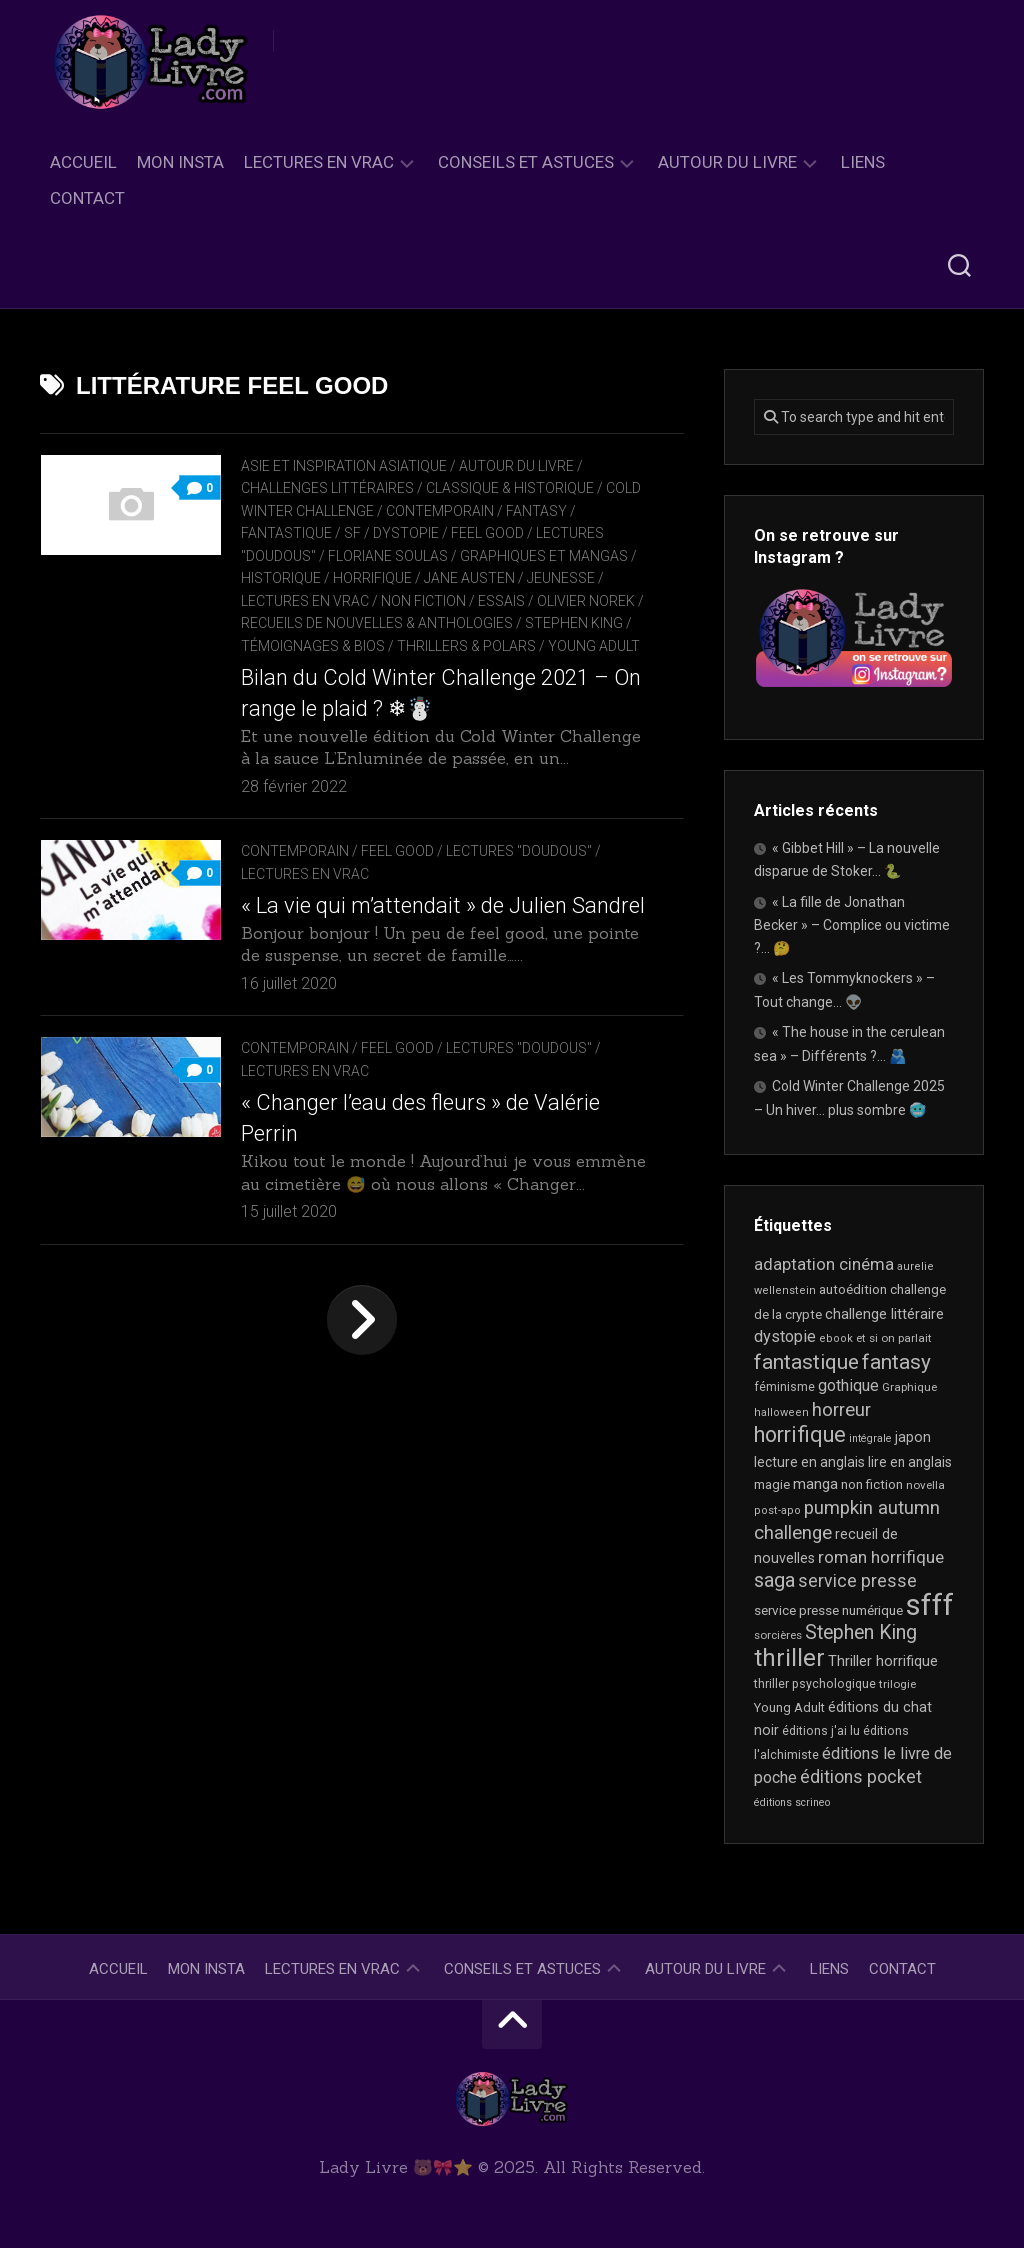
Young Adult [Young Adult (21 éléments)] (789, 1707)
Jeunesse (561, 578)
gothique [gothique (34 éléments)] (848, 1385)
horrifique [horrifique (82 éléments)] (800, 1434)
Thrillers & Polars (466, 646)
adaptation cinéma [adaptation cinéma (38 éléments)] (824, 1264)
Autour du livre (727, 162)
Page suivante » (362, 1373)
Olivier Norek (586, 601)
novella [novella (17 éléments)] (925, 1485)
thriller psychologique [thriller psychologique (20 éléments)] (815, 1683)
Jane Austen (469, 578)
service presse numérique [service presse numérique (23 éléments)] (828, 1610)
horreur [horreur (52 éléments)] (841, 1410)
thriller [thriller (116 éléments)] (789, 1658)
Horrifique (372, 578)
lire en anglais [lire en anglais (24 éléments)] (910, 1462)
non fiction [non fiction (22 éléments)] (872, 1484)
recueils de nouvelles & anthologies (386, 623)
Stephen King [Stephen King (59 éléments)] (861, 1632)
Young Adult (594, 646)
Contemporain (440, 511)
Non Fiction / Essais (453, 601)
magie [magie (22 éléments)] (772, 1484)
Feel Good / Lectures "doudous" (476, 851)
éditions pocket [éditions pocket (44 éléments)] (861, 1777)
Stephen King (583, 623)
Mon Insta (180, 162)
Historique (281, 578)
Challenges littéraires (327, 488)
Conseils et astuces (526, 162)
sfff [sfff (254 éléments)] (930, 1605)
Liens (863, 162)
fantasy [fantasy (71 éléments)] (896, 1362)
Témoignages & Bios (313, 646)
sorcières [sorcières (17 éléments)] (778, 1635)
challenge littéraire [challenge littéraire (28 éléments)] (884, 1314)
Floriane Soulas (388, 556)
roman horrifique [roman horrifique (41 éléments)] (881, 1557)
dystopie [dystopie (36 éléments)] (785, 1336)
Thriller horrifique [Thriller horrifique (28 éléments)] (883, 1661)
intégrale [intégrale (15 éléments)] (870, 1438)
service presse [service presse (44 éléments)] (857, 1581)
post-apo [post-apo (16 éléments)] (777, 1510)
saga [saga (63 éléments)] (774, 1580)
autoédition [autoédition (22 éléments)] (853, 1289)
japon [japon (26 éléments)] (913, 1437)
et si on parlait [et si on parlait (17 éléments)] (894, 1338)
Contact (87, 198)
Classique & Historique (510, 488)
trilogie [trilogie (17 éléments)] (897, 1684)
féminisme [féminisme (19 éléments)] (784, 1387)
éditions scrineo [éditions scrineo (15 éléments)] (792, 1802)
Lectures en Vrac (319, 162)
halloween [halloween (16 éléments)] (781, 1412)
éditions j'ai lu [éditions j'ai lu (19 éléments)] (821, 1731)
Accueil (83, 162)
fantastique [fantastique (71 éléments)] (806, 1362)
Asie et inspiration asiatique (344, 466)
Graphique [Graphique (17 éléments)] (909, 1387)
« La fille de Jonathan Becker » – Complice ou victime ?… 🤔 (852, 925)
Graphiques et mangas (544, 556)
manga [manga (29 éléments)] (815, 1484)
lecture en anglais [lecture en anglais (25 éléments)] (809, 1462)
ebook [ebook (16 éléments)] (836, 1338)
